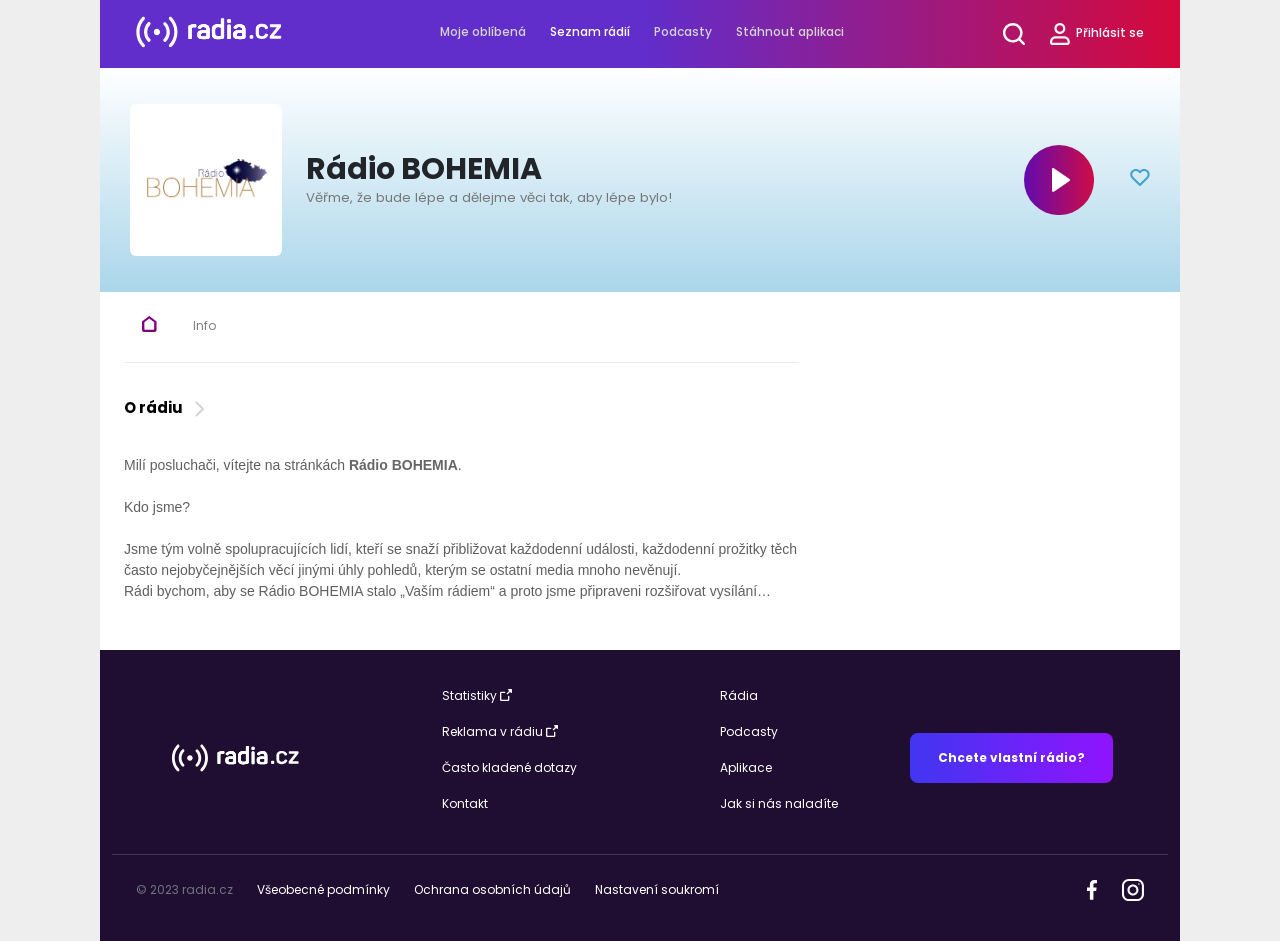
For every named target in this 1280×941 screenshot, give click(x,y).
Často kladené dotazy (509, 767)
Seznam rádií (590, 31)
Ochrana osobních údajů (492, 889)
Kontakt (465, 803)
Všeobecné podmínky (323, 889)
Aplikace (746, 767)
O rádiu (166, 407)
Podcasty (683, 31)
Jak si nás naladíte (779, 803)
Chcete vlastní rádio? (1011, 757)
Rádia (739, 695)
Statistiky (477, 695)
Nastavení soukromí (657, 889)
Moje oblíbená (483, 31)
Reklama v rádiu (500, 731)
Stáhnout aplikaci (790, 31)
